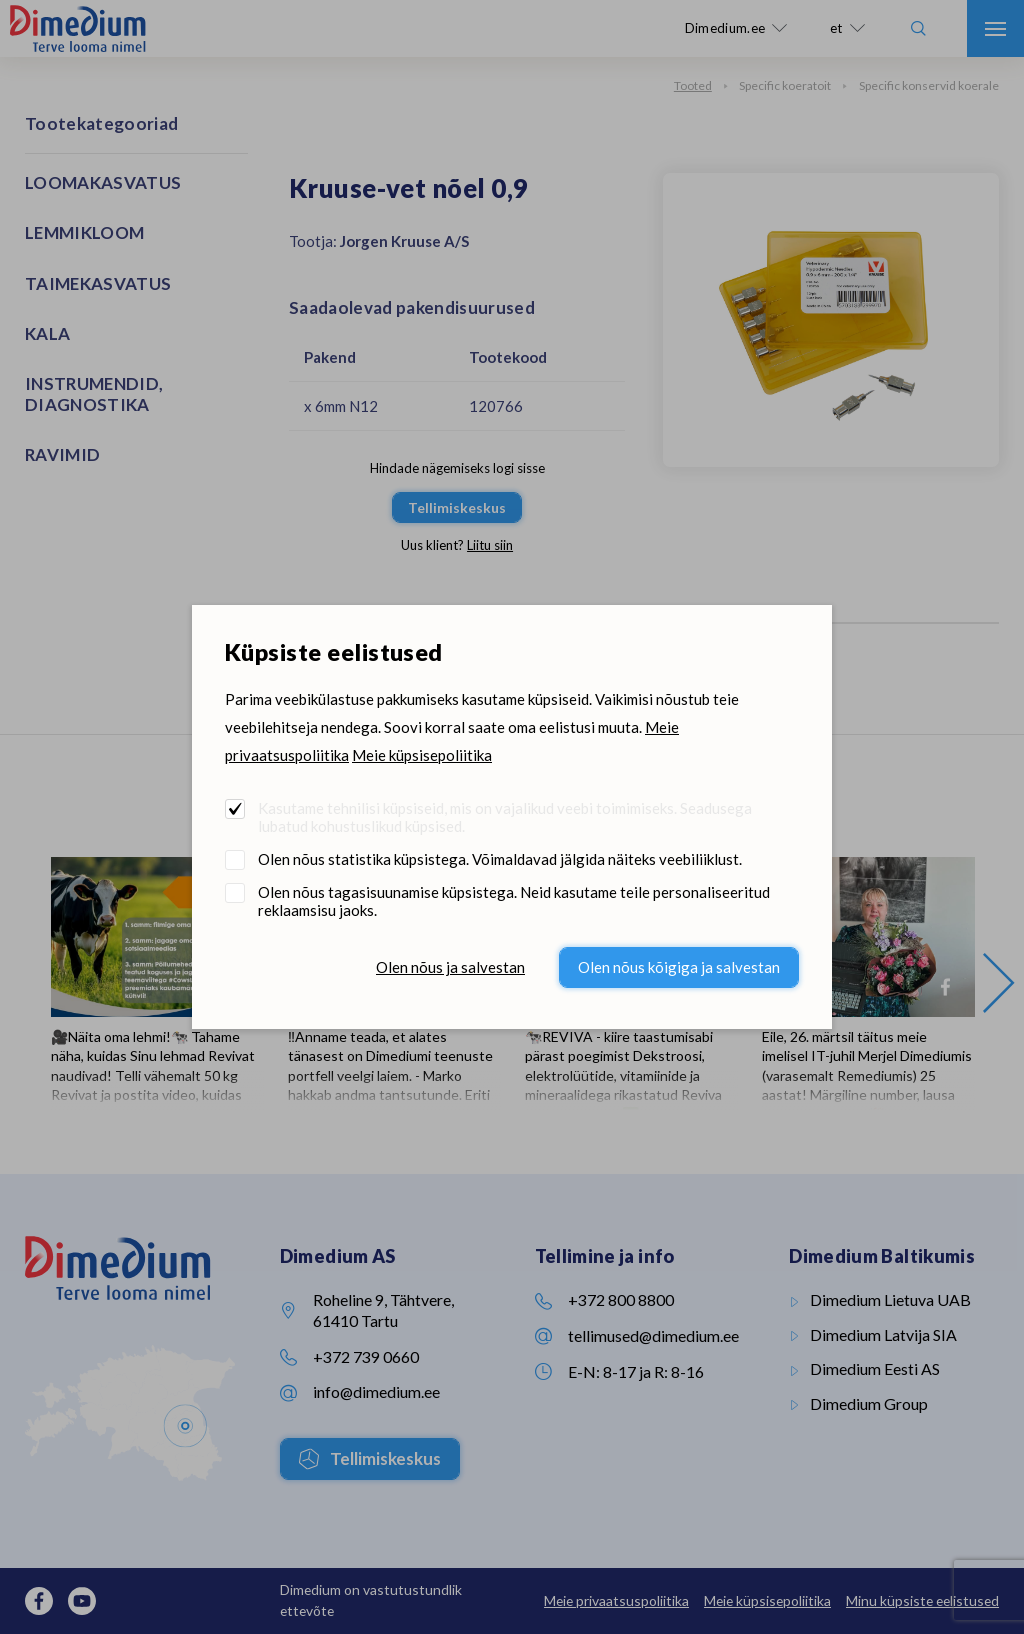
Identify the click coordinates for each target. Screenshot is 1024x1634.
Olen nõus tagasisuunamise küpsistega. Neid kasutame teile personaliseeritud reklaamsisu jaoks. (514, 901)
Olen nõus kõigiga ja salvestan (679, 967)
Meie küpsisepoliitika (422, 755)
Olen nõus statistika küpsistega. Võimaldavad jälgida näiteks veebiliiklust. (500, 859)
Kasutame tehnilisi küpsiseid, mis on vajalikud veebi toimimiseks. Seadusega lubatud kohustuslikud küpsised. (505, 817)
